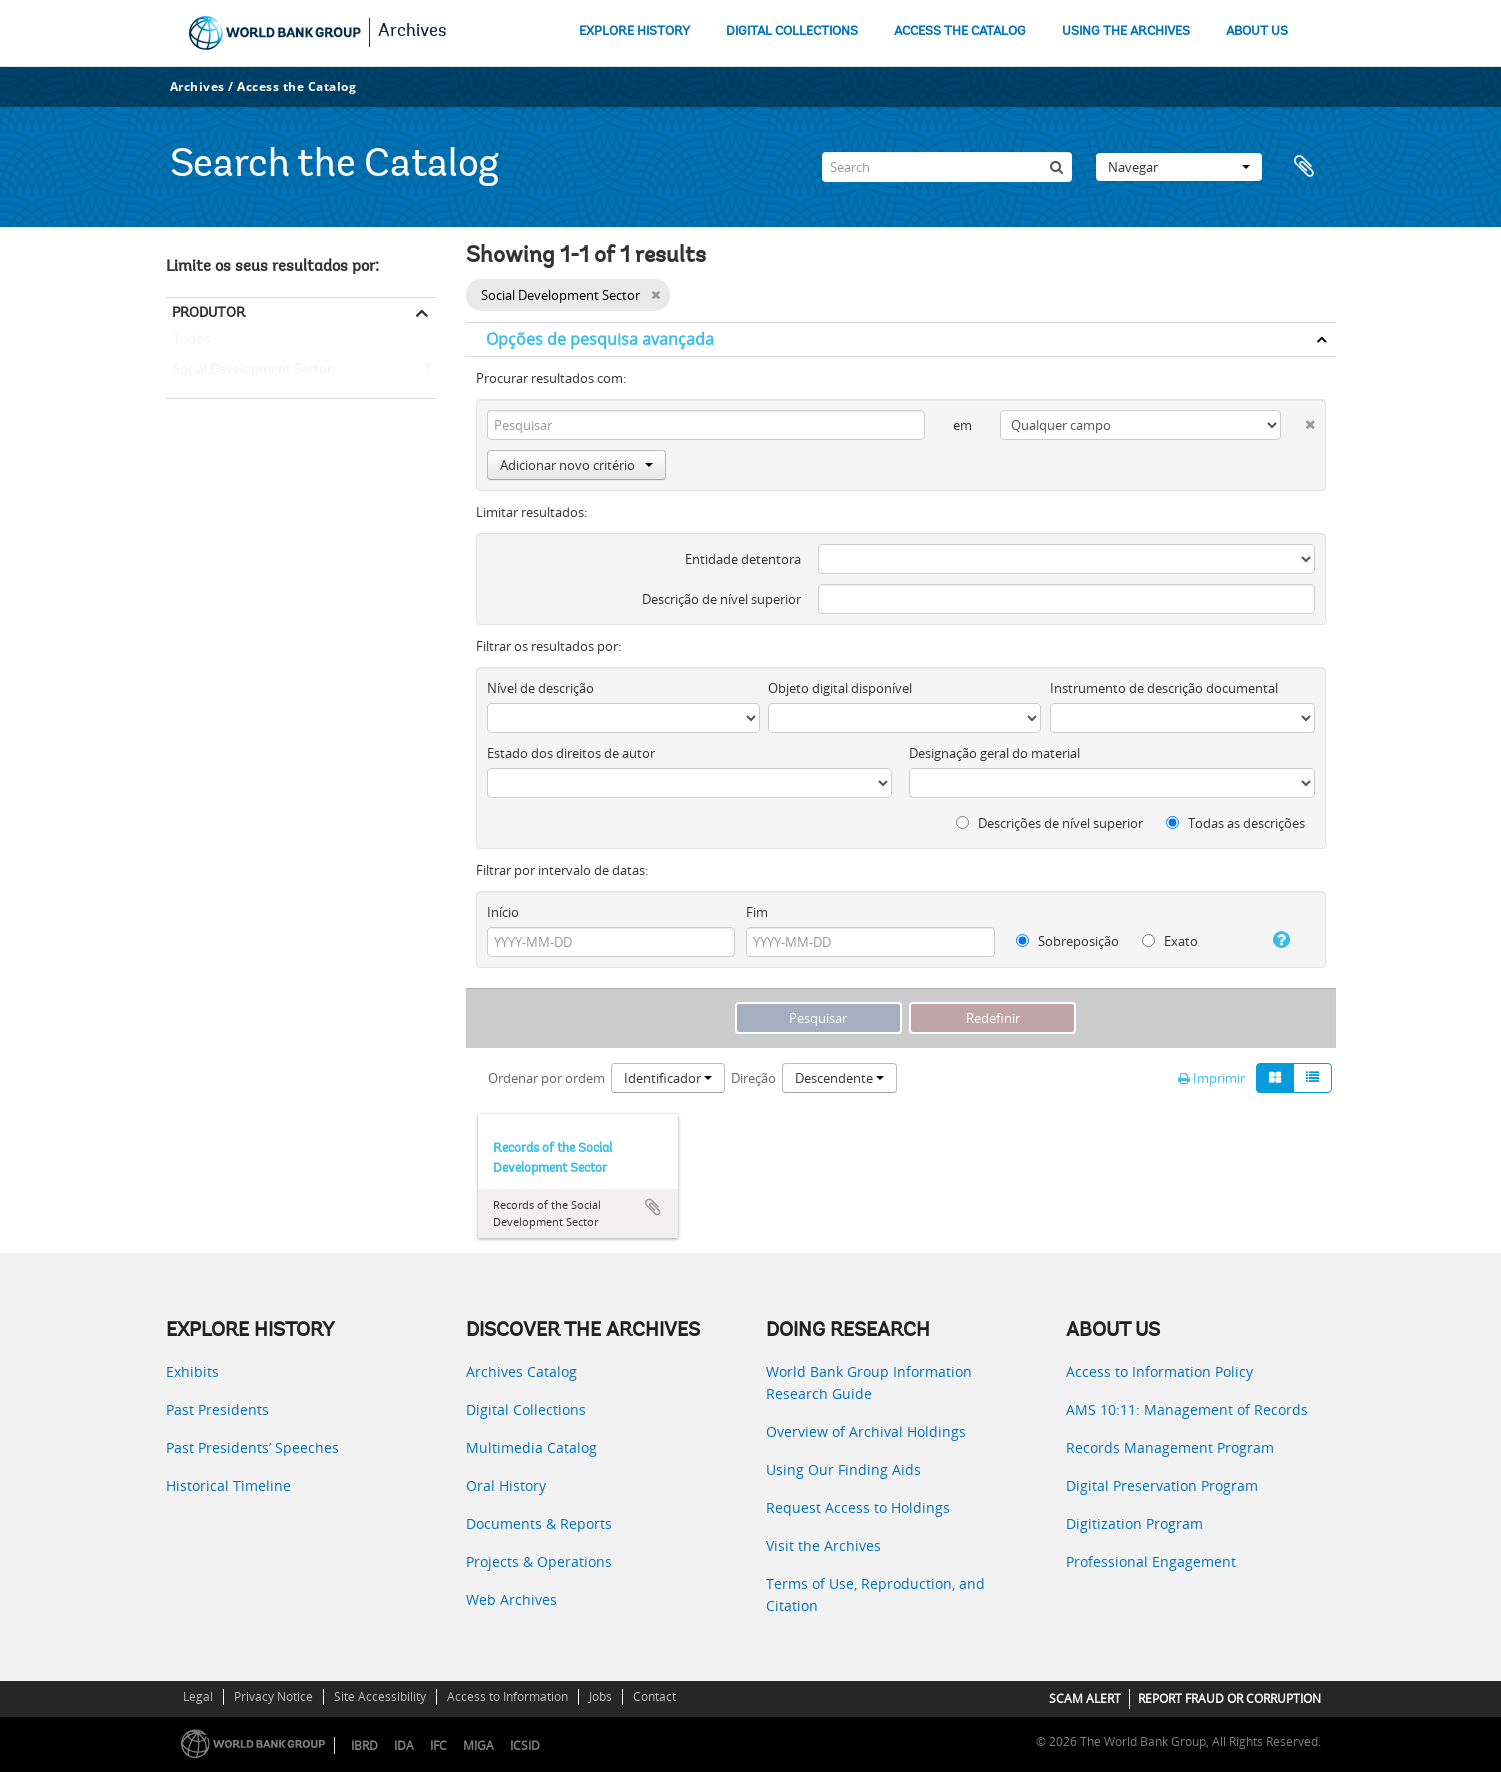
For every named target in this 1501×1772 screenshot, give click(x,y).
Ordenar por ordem (546, 1078)
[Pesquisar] (1057, 167)
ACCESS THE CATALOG (960, 31)
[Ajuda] (1273, 940)
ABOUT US (1257, 31)
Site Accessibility (380, 1696)
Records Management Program (1170, 1447)
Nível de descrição (540, 688)
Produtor (208, 312)
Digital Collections (526, 1409)
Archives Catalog (521, 1371)
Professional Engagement (1151, 1561)
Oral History (506, 1485)
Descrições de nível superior (1049, 823)
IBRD (364, 1745)
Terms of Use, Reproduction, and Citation (875, 1594)
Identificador (668, 1078)
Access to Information (507, 1696)
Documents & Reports (539, 1523)
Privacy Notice (273, 1696)
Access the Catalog (296, 86)
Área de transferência (1311, 167)
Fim (757, 912)
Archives (412, 32)
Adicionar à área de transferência (653, 1207)
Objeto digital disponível (840, 688)
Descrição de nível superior (721, 599)
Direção (753, 1078)
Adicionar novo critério (576, 465)
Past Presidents (217, 1409)
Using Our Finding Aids (843, 1469)
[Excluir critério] (1297, 420)
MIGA (478, 1745)
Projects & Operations (539, 1561)
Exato (1170, 941)
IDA (404, 1745)
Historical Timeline (228, 1485)
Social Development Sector (249, 370)
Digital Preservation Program (1162, 1485)
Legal (198, 1696)
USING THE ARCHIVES (1126, 31)
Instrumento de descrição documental (1164, 688)
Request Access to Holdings (858, 1507)
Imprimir (1211, 1078)
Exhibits (192, 1371)
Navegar (1179, 167)
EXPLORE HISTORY (634, 31)
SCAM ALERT (1085, 1698)
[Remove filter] (655, 295)
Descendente (839, 1078)
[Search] (947, 167)
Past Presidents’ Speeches (252, 1447)
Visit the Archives (823, 1545)
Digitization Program (1134, 1523)
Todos (191, 343)
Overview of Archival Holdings (866, 1431)
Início (503, 912)
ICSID (525, 1745)
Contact (654, 1696)
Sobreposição (1067, 941)
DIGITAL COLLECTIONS (792, 31)
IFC (438, 1745)
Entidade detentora (743, 559)
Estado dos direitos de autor (571, 753)
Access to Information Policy (1159, 1371)
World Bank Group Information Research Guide (869, 1382)
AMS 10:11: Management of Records (1187, 1409)
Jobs (600, 1696)
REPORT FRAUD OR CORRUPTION (1229, 1698)
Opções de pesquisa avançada (600, 339)
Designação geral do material (994, 753)
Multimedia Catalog (531, 1447)
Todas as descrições (1235, 823)
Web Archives (511, 1599)
